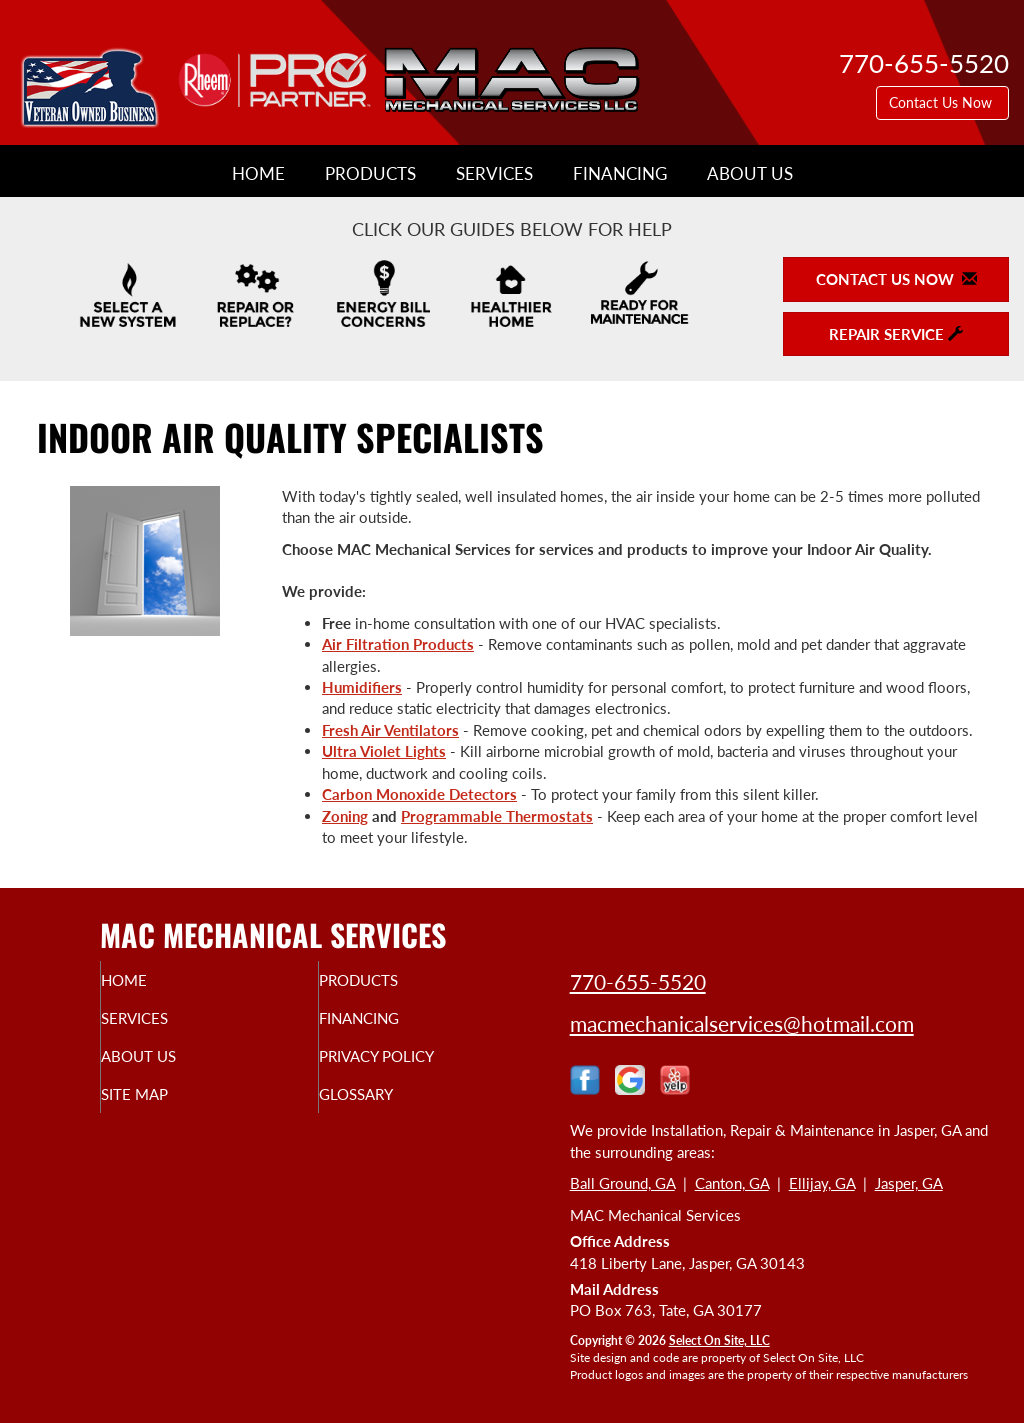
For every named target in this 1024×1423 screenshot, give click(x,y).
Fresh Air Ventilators (390, 730)
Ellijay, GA (822, 1183)
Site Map (171, 1108)
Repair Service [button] (896, 334)
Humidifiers (362, 687)
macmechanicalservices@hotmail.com (742, 1023)
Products (370, 174)
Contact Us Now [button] (942, 102)
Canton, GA (732, 1183)
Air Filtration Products (398, 644)
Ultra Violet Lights (384, 751)
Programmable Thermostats (497, 816)
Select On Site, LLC (719, 1340)
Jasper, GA (909, 1183)
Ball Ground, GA (622, 1183)
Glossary (393, 1108)
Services (494, 174)
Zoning (345, 816)
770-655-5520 (638, 981)
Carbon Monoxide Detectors (419, 794)
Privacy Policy (418, 1066)
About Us (750, 174)
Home (258, 174)
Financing (620, 174)
